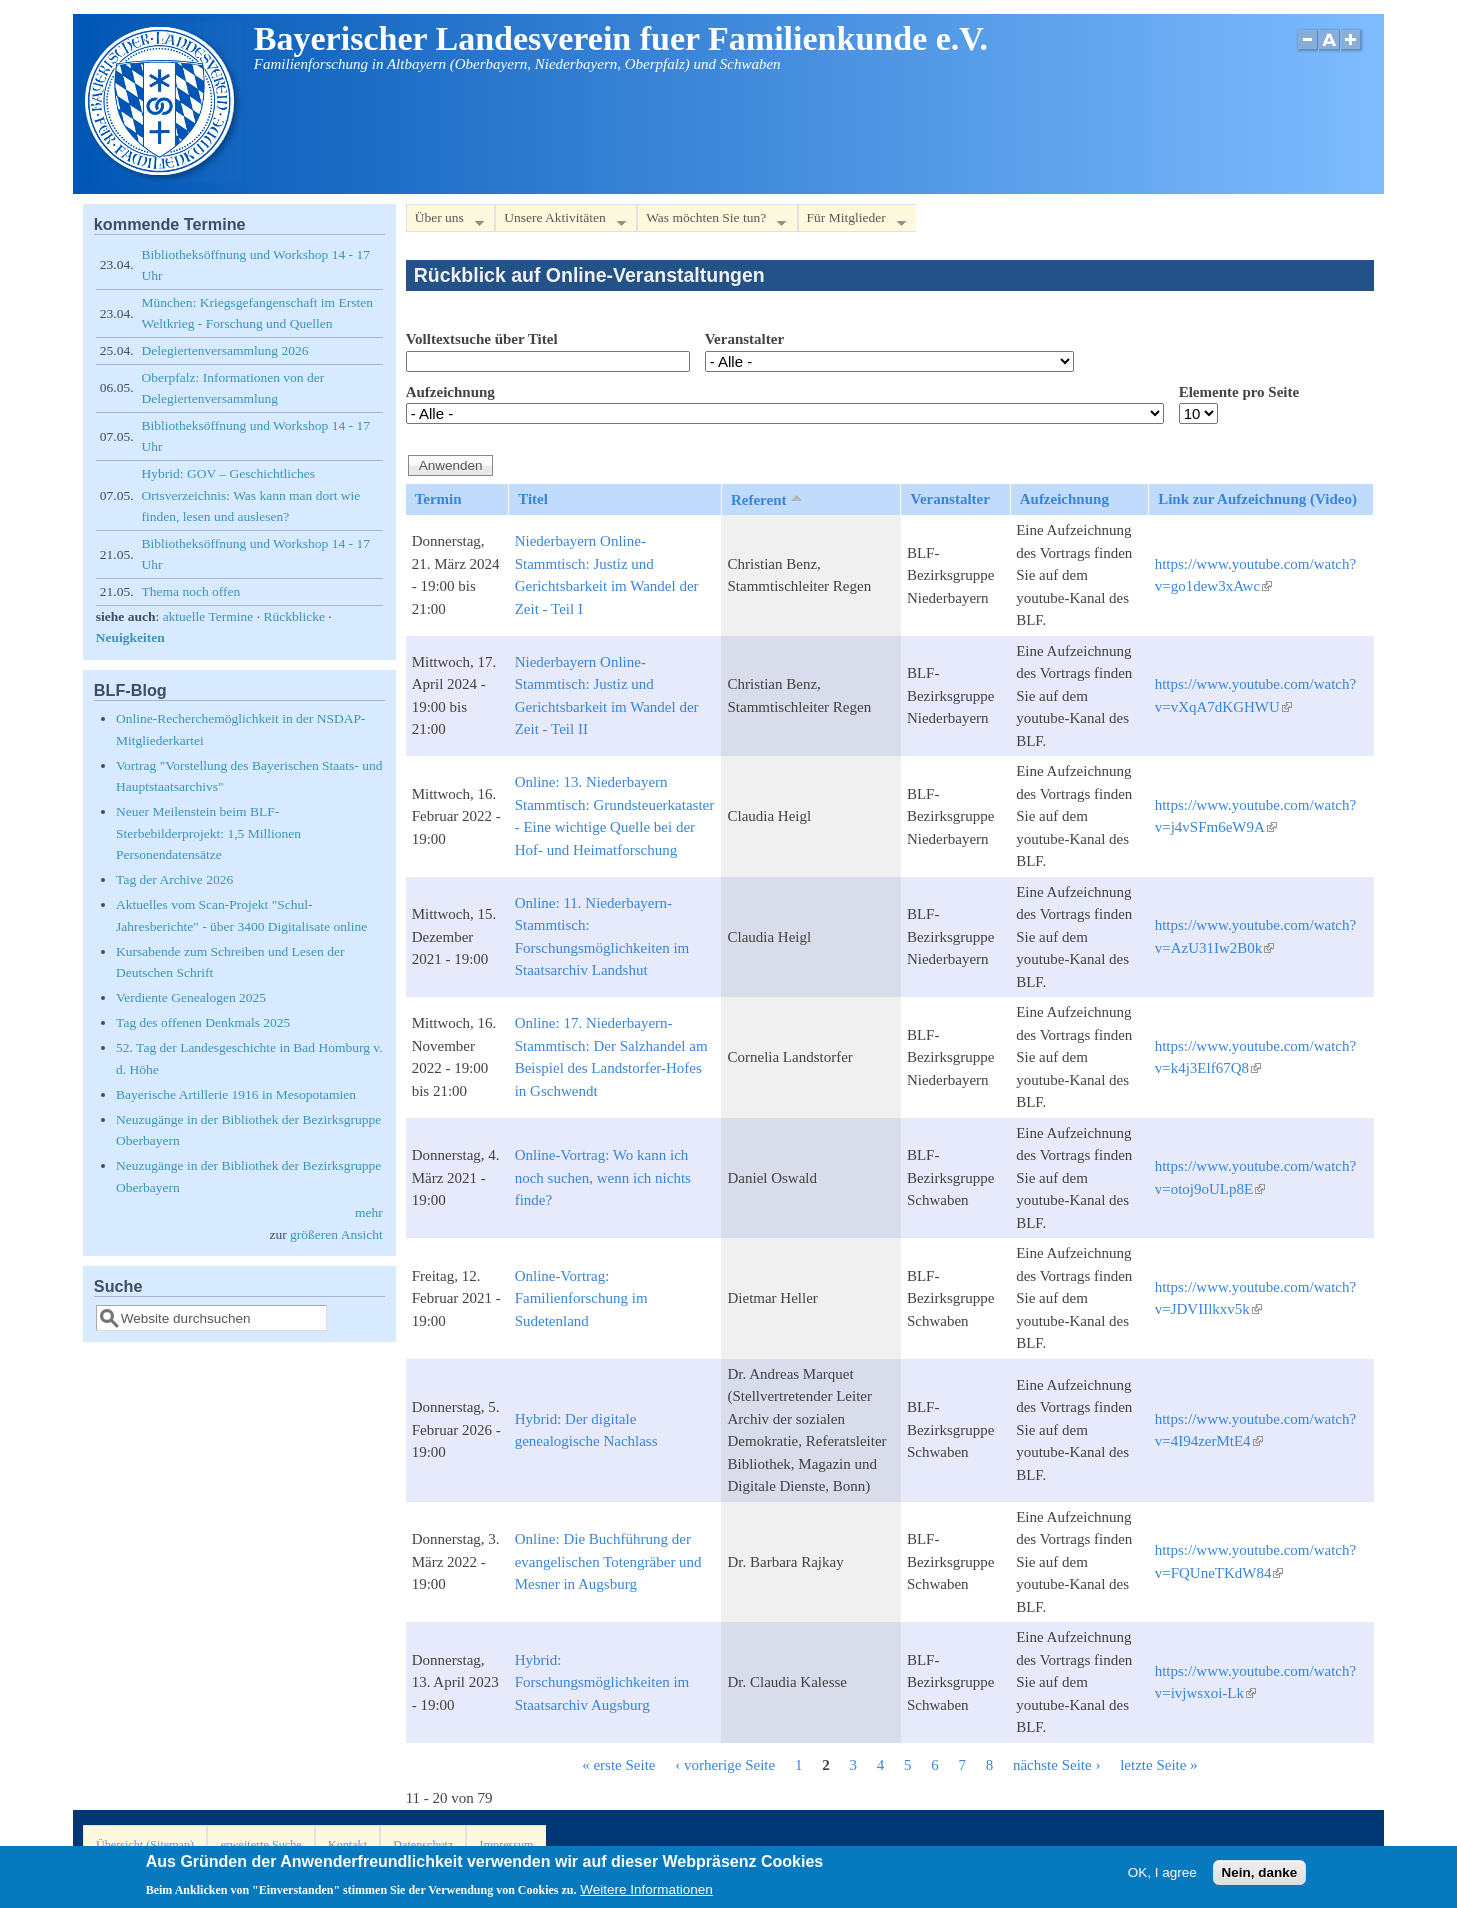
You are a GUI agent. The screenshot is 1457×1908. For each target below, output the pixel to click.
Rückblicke (293, 616)
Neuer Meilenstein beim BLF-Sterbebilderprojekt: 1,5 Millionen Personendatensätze (208, 833)
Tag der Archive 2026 (174, 879)
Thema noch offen (191, 591)
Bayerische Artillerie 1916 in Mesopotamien (236, 1094)
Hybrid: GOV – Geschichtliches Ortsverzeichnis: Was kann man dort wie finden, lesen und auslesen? (251, 495)
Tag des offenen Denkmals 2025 (203, 1022)
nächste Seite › (1056, 1765)
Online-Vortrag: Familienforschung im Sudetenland (581, 1298)
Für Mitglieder (852, 221)
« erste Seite (618, 1765)
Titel (533, 499)
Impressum (507, 1845)
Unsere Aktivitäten (560, 221)
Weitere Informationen (646, 1894)
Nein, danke (1260, 1876)
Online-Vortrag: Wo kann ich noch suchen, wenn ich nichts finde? (603, 1177)
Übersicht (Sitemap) (145, 1845)
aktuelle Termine (208, 616)
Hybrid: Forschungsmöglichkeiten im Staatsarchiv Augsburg (602, 1682)
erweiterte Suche (260, 1845)
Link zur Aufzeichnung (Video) (1257, 499)
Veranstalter (744, 339)
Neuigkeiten (130, 637)
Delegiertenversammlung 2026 (225, 350)
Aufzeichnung (450, 392)
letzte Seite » (1158, 1765)
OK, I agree (1162, 1876)
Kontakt (347, 1845)
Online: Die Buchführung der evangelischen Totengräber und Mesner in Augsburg (608, 1561)
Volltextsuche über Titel (482, 339)
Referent (768, 499)
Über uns (445, 221)
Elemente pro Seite (1239, 392)
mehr (369, 1212)
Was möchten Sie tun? (711, 221)
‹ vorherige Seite (725, 1765)
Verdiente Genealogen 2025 (191, 997)
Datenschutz (423, 1845)
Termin (438, 499)
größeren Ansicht (336, 1234)
